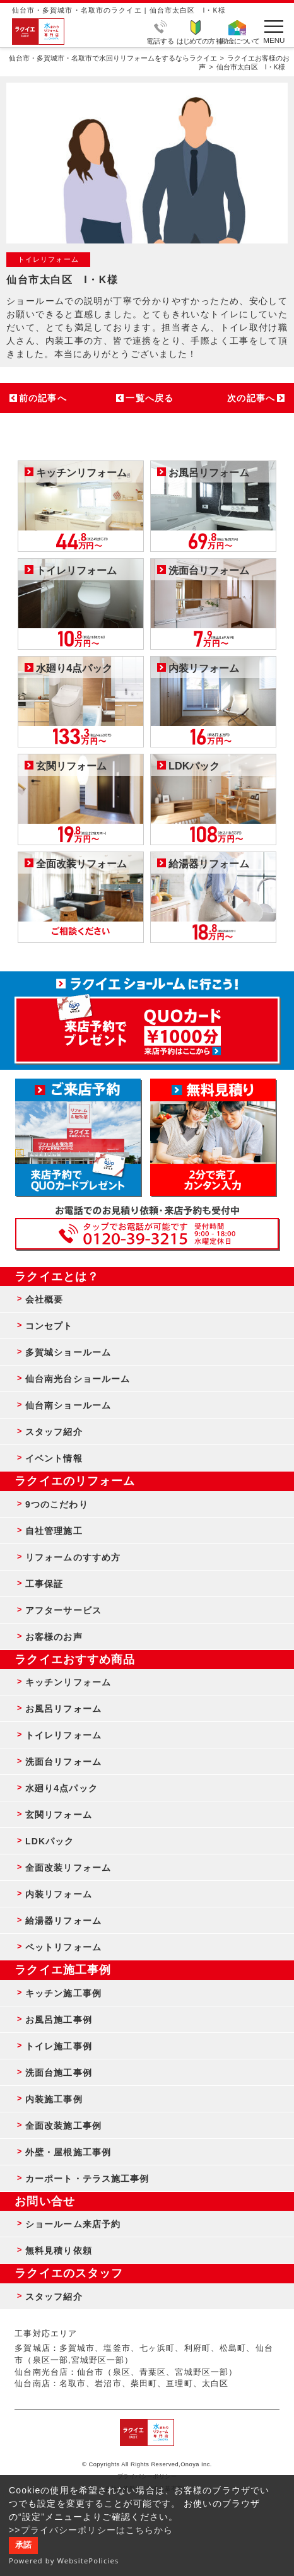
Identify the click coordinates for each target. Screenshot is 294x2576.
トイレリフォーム (63, 1735)
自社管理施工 (54, 1531)
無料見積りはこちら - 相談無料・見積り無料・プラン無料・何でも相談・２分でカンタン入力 (213, 1137)
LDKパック (49, 1841)
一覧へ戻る (149, 398)
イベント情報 (54, 1458)
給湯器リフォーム (63, 1921)
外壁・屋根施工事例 (68, 2152)
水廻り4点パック (61, 1788)
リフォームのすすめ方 (73, 1557)
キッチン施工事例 (63, 1993)
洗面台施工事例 (58, 2073)
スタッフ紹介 (54, 1432)
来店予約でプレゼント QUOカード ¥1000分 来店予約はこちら (146, 1023)
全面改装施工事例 (63, 2126)
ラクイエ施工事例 (63, 1970)
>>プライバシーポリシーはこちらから (91, 2530)
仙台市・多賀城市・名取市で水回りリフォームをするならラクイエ (113, 58)
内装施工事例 (54, 2099)
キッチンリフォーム (68, 1682)
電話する (160, 40)
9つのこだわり (56, 1504)
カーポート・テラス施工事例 (87, 2179)
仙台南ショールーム (68, 1405)
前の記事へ (43, 398)
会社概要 (44, 1299)
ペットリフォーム (63, 1947)
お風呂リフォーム (63, 1709)
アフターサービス (63, 1610)
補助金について (238, 40)
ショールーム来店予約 (73, 2224)
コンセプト (49, 1326)
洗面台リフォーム (63, 1762)
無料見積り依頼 (58, 2250)
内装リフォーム (58, 1894)
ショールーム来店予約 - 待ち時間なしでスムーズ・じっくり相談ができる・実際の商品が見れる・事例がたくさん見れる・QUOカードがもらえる (78, 1137)
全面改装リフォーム (68, 1868)
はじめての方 (196, 40)
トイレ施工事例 (58, 2046)
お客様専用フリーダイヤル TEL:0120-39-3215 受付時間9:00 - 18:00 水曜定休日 (146, 1234)
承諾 (23, 2545)
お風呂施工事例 (58, 2020)
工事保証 (44, 1584)
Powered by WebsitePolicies (64, 2560)
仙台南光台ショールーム (77, 1379)
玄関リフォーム (58, 1815)
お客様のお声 (54, 1637)
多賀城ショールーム (68, 1352)
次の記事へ (251, 398)
